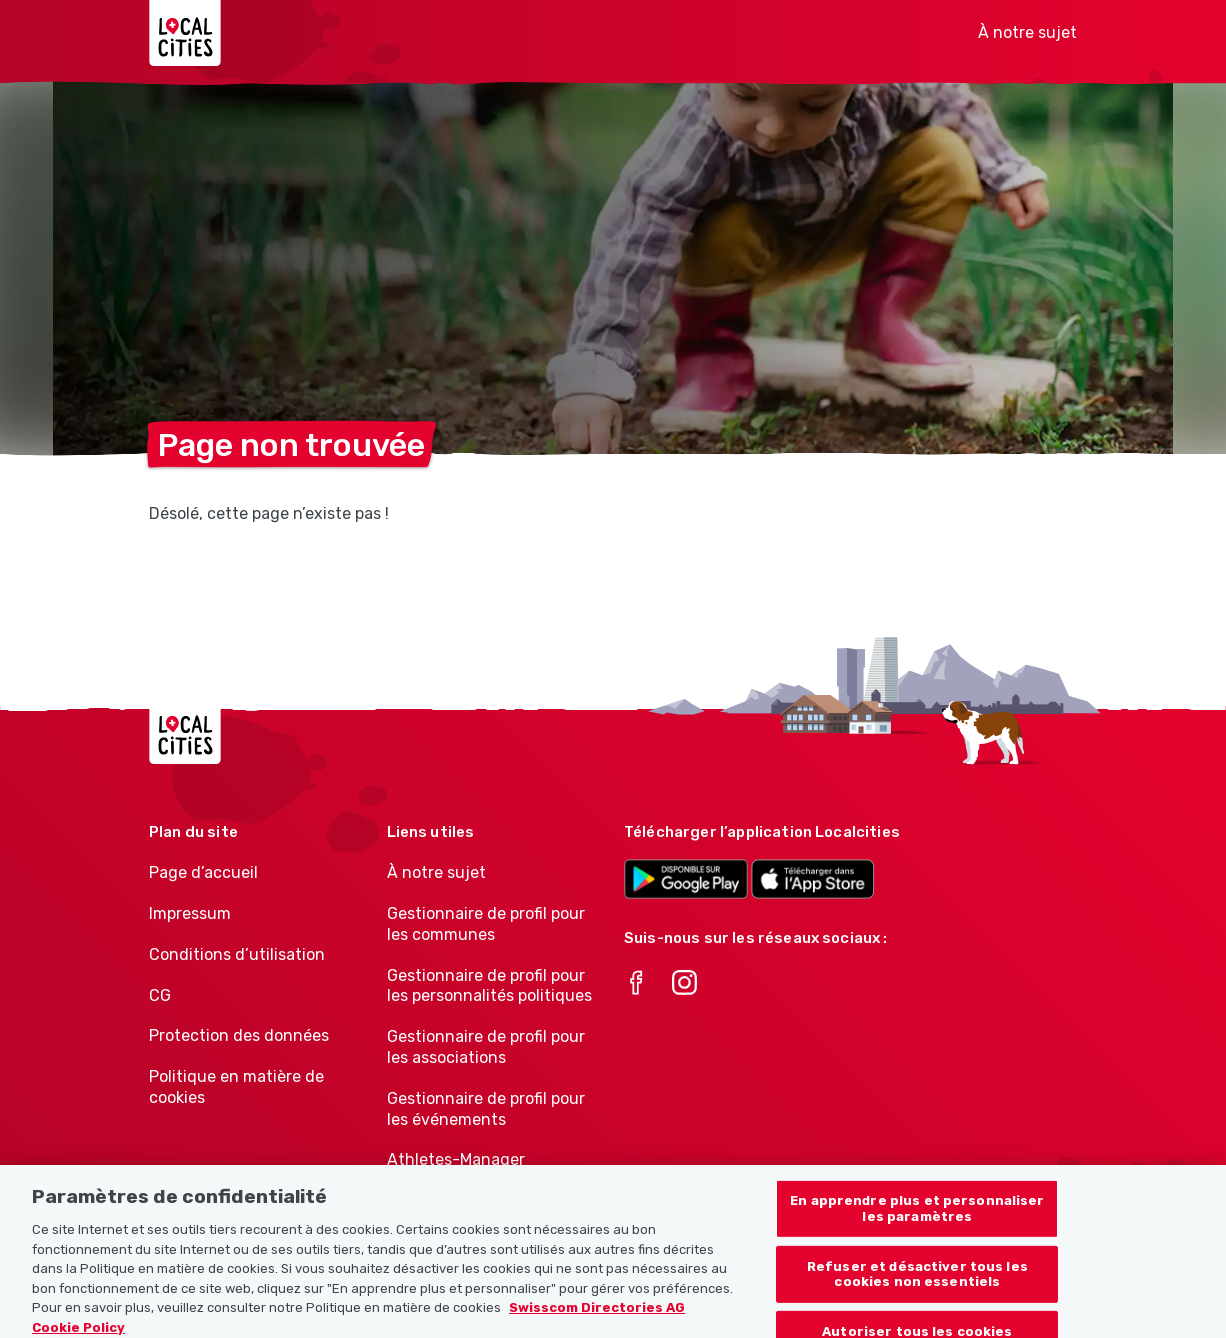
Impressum (190, 913)
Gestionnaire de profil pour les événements (486, 1109)
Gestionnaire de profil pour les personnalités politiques (489, 986)
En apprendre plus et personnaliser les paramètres (917, 1223)
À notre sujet (1027, 32)
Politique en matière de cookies (236, 1087)
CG (160, 995)
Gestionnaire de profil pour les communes (486, 924)
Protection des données (239, 1035)
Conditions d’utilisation (237, 954)
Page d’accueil (203, 872)
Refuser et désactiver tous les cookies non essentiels (917, 1289)
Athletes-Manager (456, 1159)
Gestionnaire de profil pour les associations (486, 1047)
